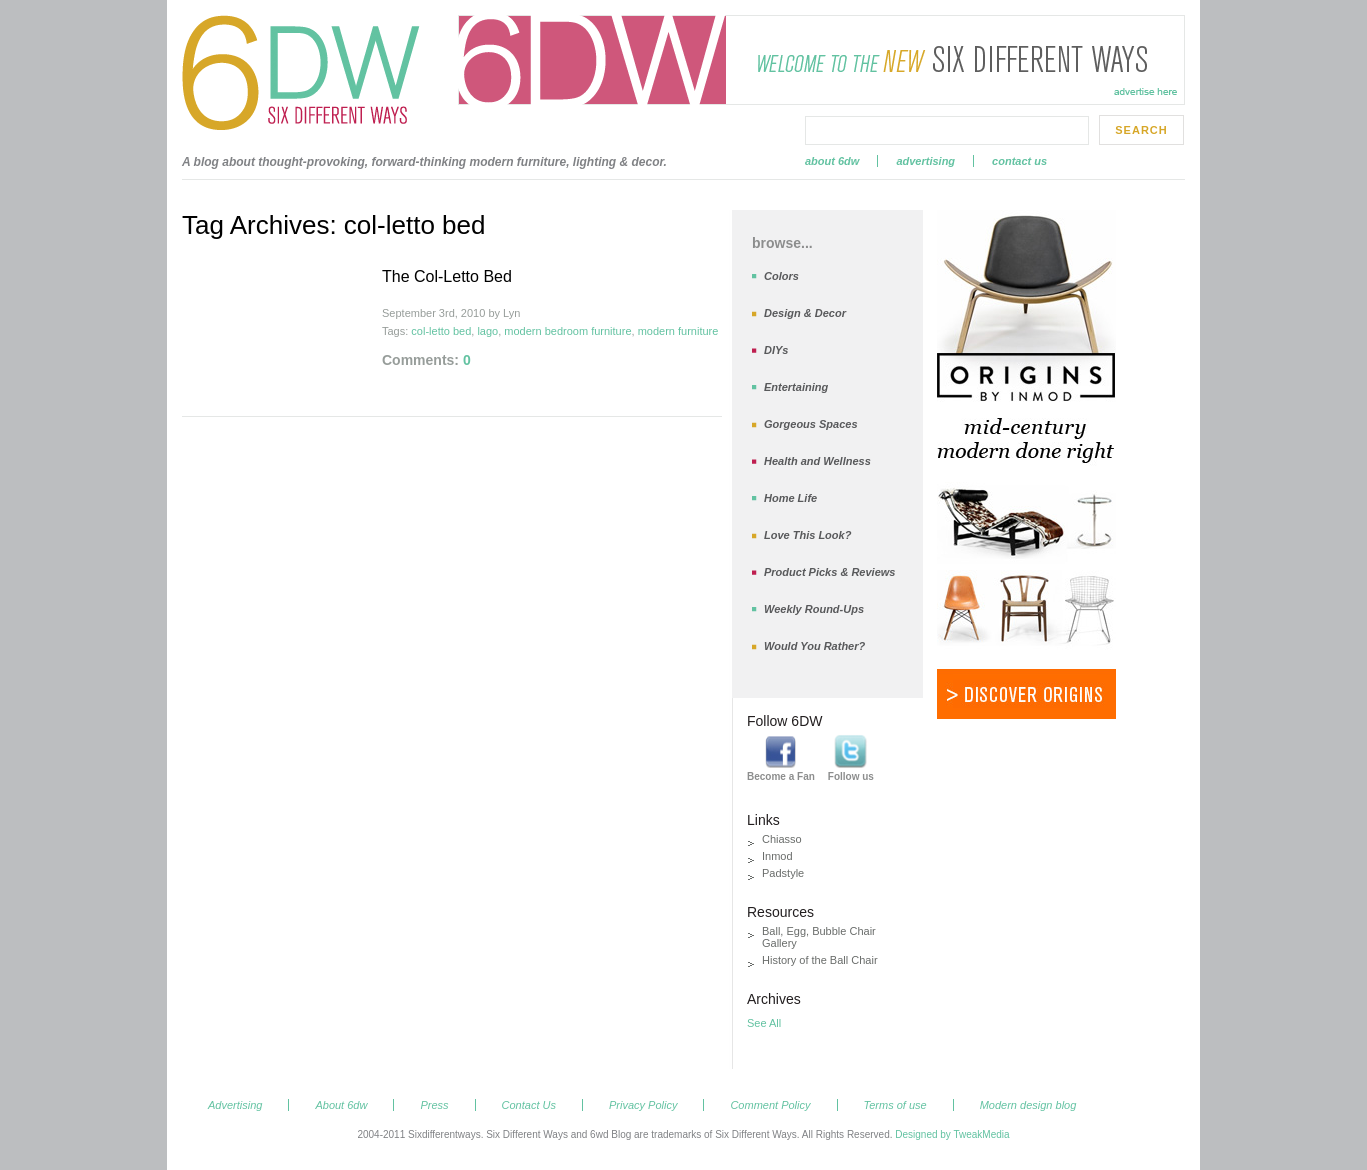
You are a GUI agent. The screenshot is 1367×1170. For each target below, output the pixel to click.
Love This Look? (807, 535)
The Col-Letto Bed (447, 276)
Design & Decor (805, 313)
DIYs (776, 350)
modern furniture (678, 331)
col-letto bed (441, 331)
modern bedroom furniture (567, 331)
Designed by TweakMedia (952, 1134)
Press (434, 1105)
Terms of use (895, 1105)
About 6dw (832, 161)
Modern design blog (1028, 1105)
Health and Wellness (817, 461)
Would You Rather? (814, 646)
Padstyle (783, 873)
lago (487, 331)
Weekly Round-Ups (814, 609)
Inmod (777, 856)
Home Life (790, 498)
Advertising (925, 161)
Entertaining (796, 387)
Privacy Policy (643, 1105)
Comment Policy (770, 1105)
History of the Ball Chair (820, 960)
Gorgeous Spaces (811, 424)
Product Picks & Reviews (829, 572)
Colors (781, 276)
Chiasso (782, 839)
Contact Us (1019, 161)
